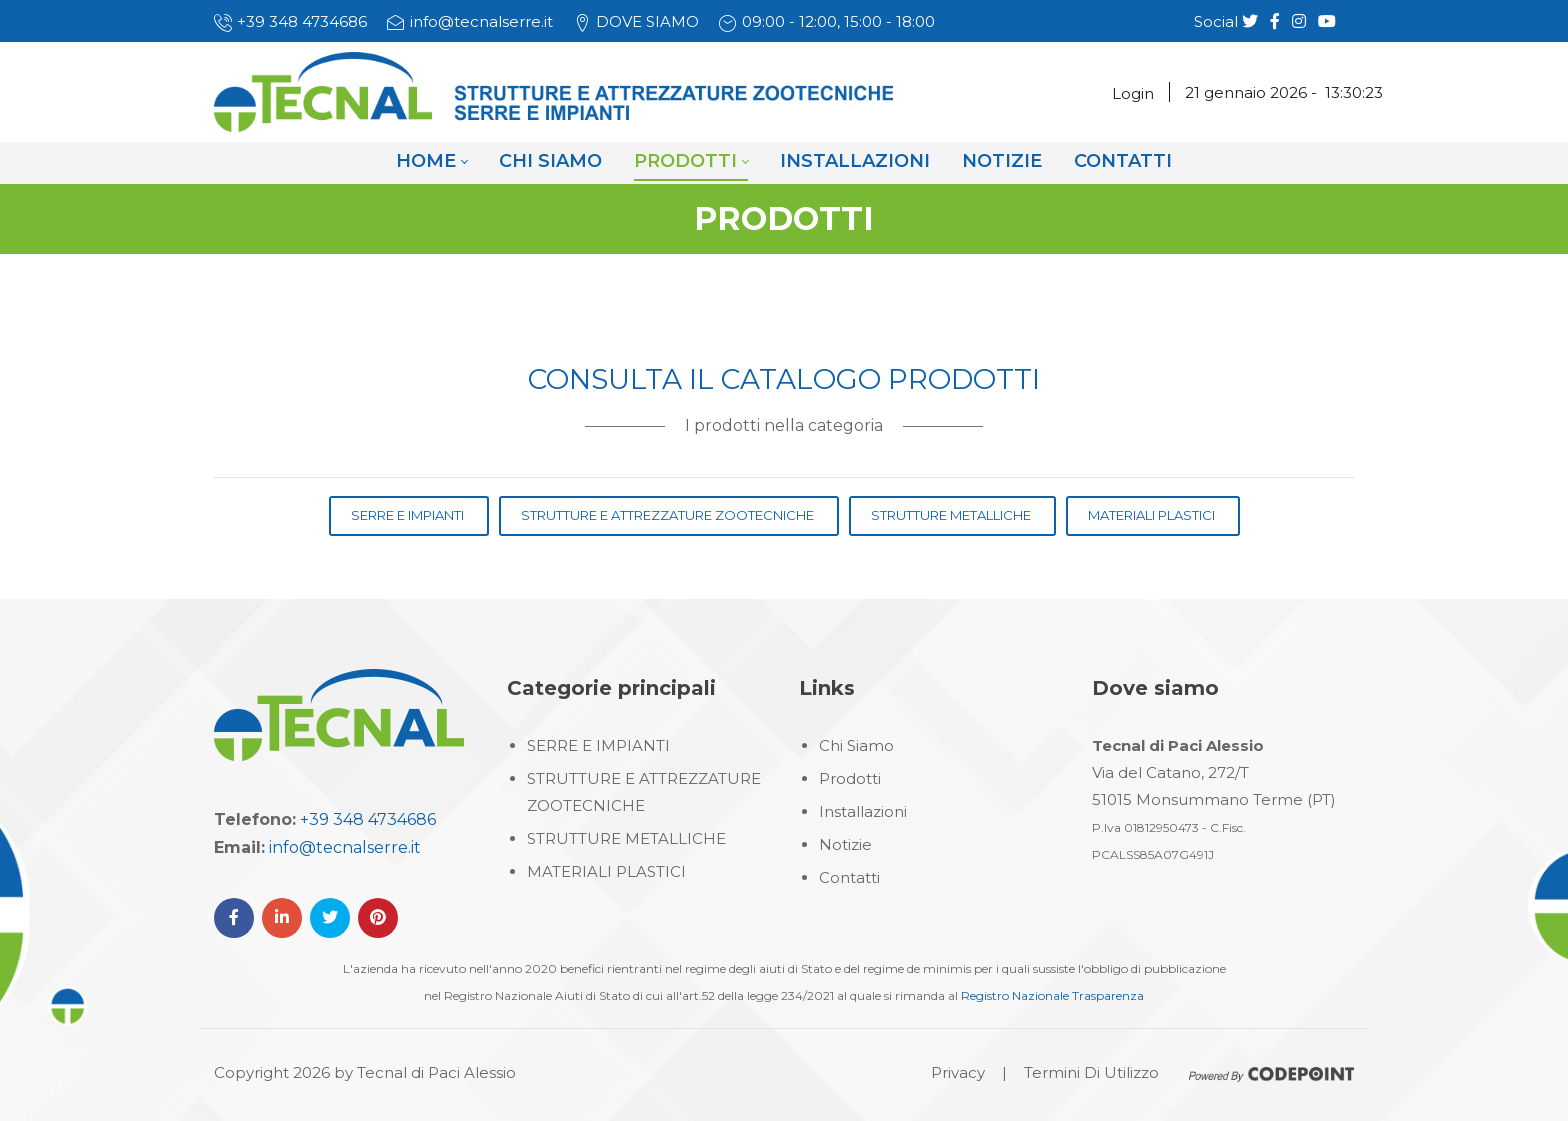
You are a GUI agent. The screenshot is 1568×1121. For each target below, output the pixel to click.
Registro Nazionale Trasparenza (1052, 995)
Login (1133, 93)
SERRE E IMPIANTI (598, 745)
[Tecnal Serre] (553, 91)
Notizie (845, 844)
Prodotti (850, 778)
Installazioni (863, 811)
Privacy (958, 1072)
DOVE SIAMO (647, 21)
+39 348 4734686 (302, 21)
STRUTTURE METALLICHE (626, 838)
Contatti (849, 877)
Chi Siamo (856, 745)
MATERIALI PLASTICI (606, 871)
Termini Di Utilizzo (1091, 1072)
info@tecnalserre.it (481, 21)
